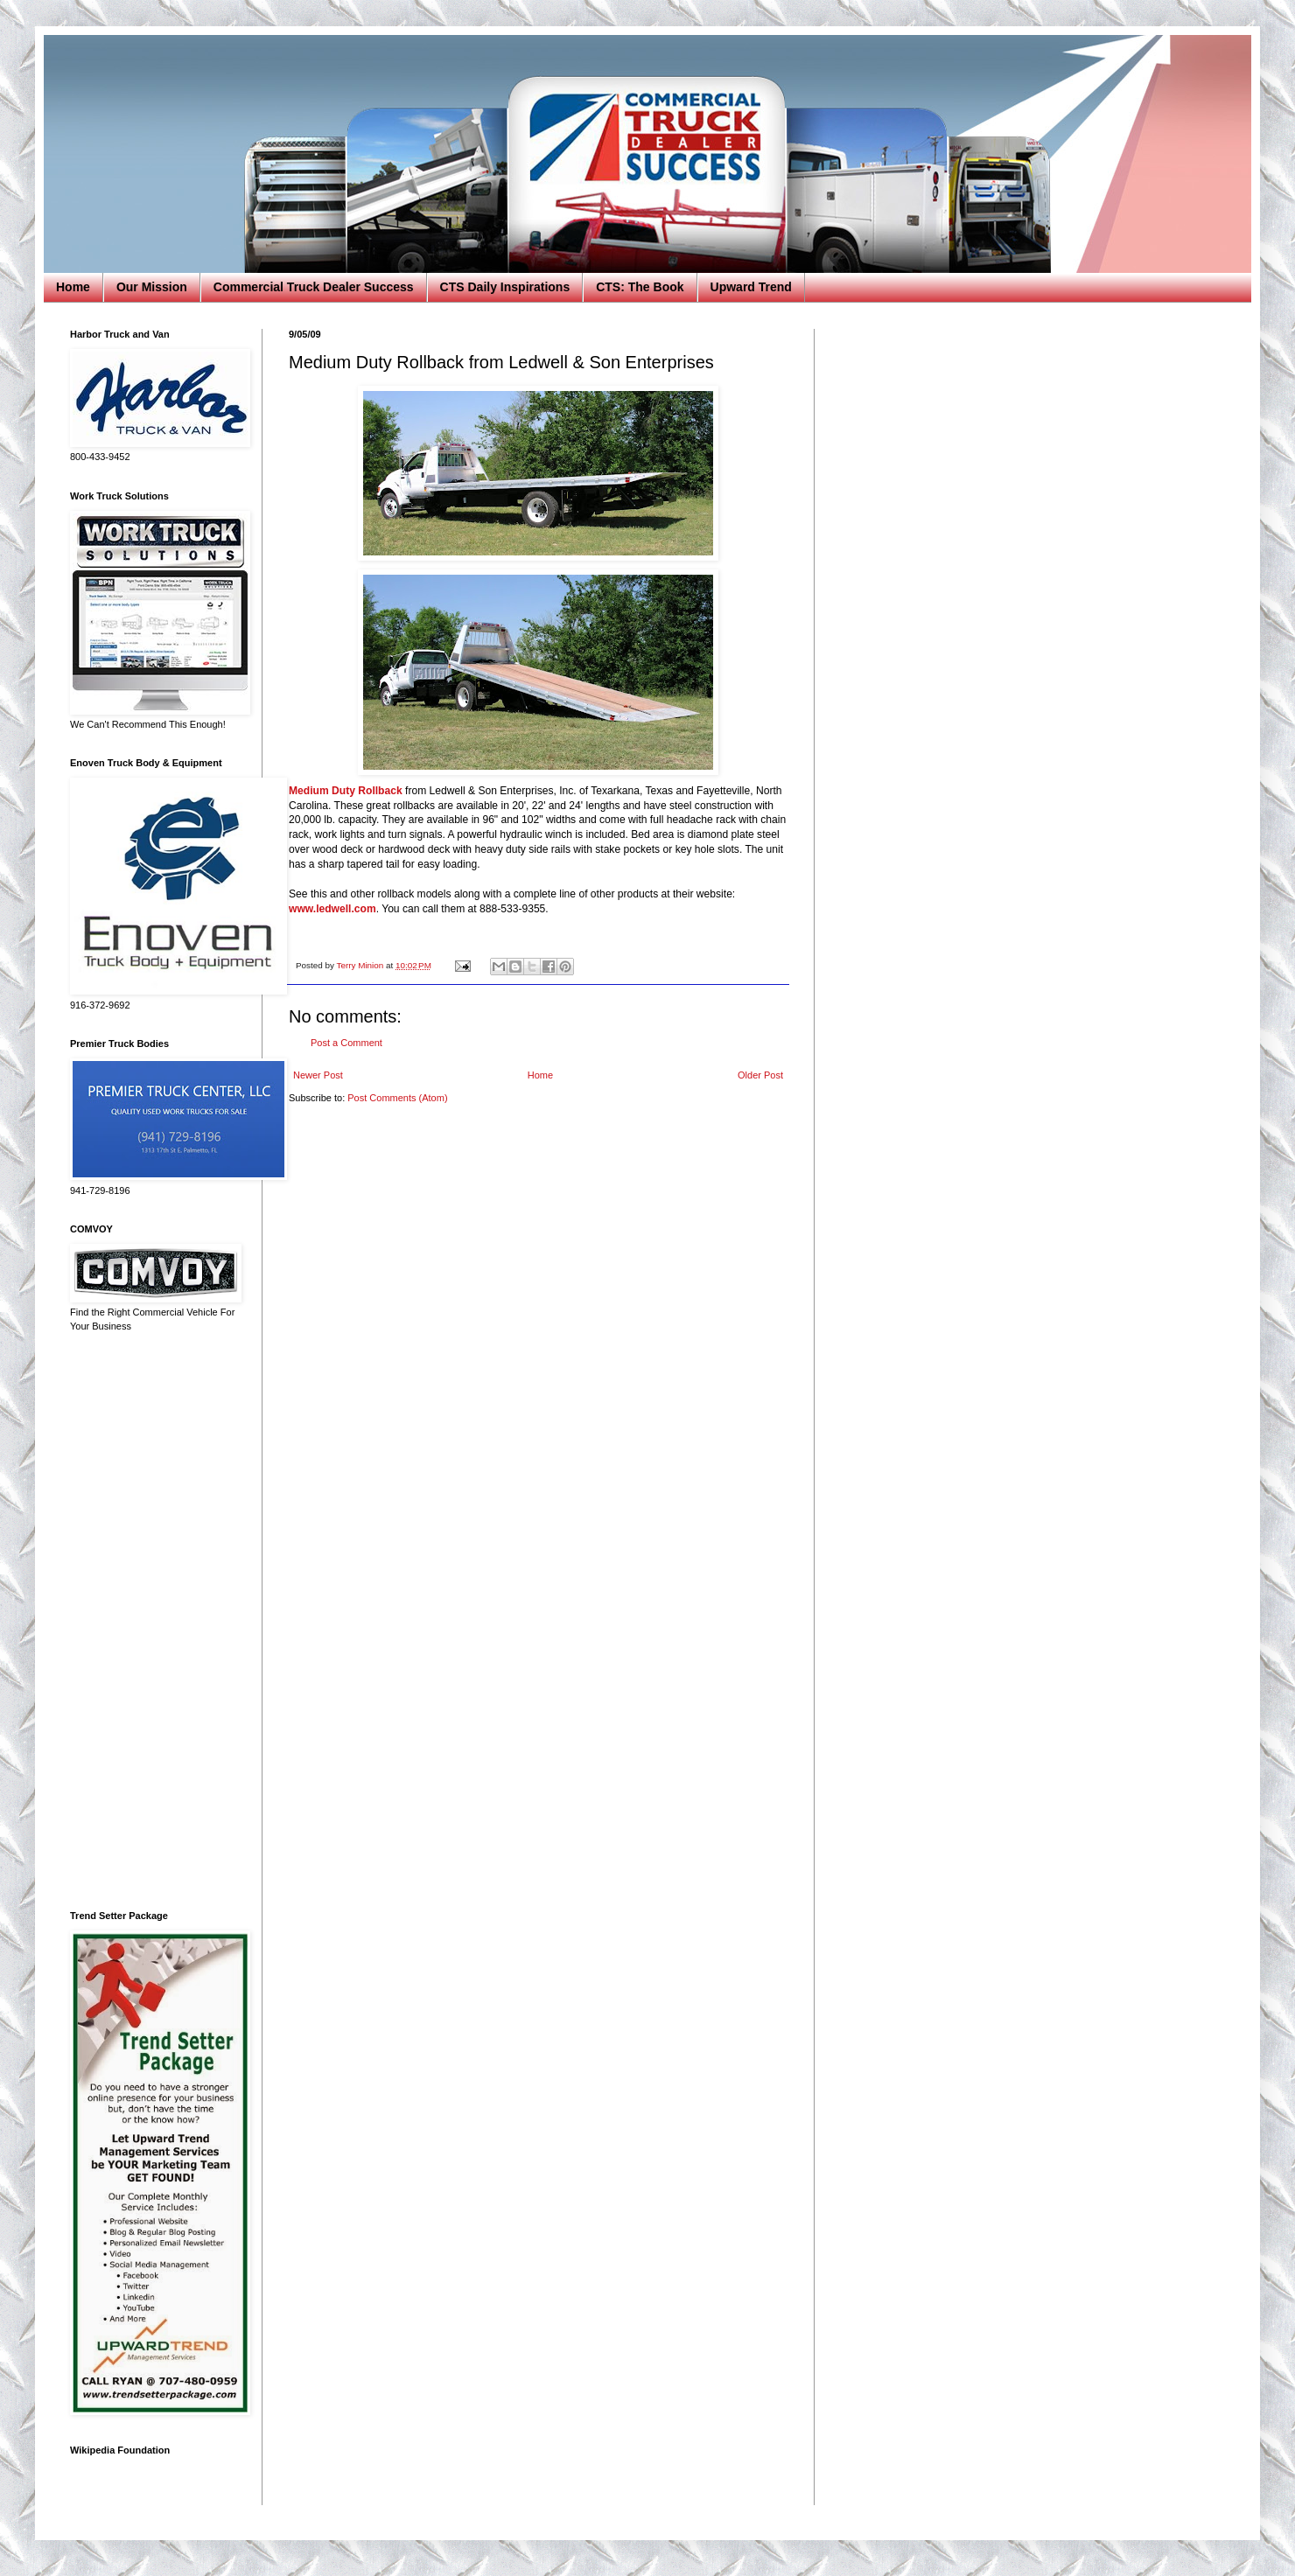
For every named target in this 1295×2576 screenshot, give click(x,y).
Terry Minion (361, 965)
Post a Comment (346, 1042)
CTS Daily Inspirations (505, 287)
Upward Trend (751, 287)
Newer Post (318, 1075)
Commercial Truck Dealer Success (314, 287)
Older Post (760, 1075)
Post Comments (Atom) (397, 1098)
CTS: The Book (639, 287)
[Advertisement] (153, 1621)
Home (73, 287)
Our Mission (151, 287)
